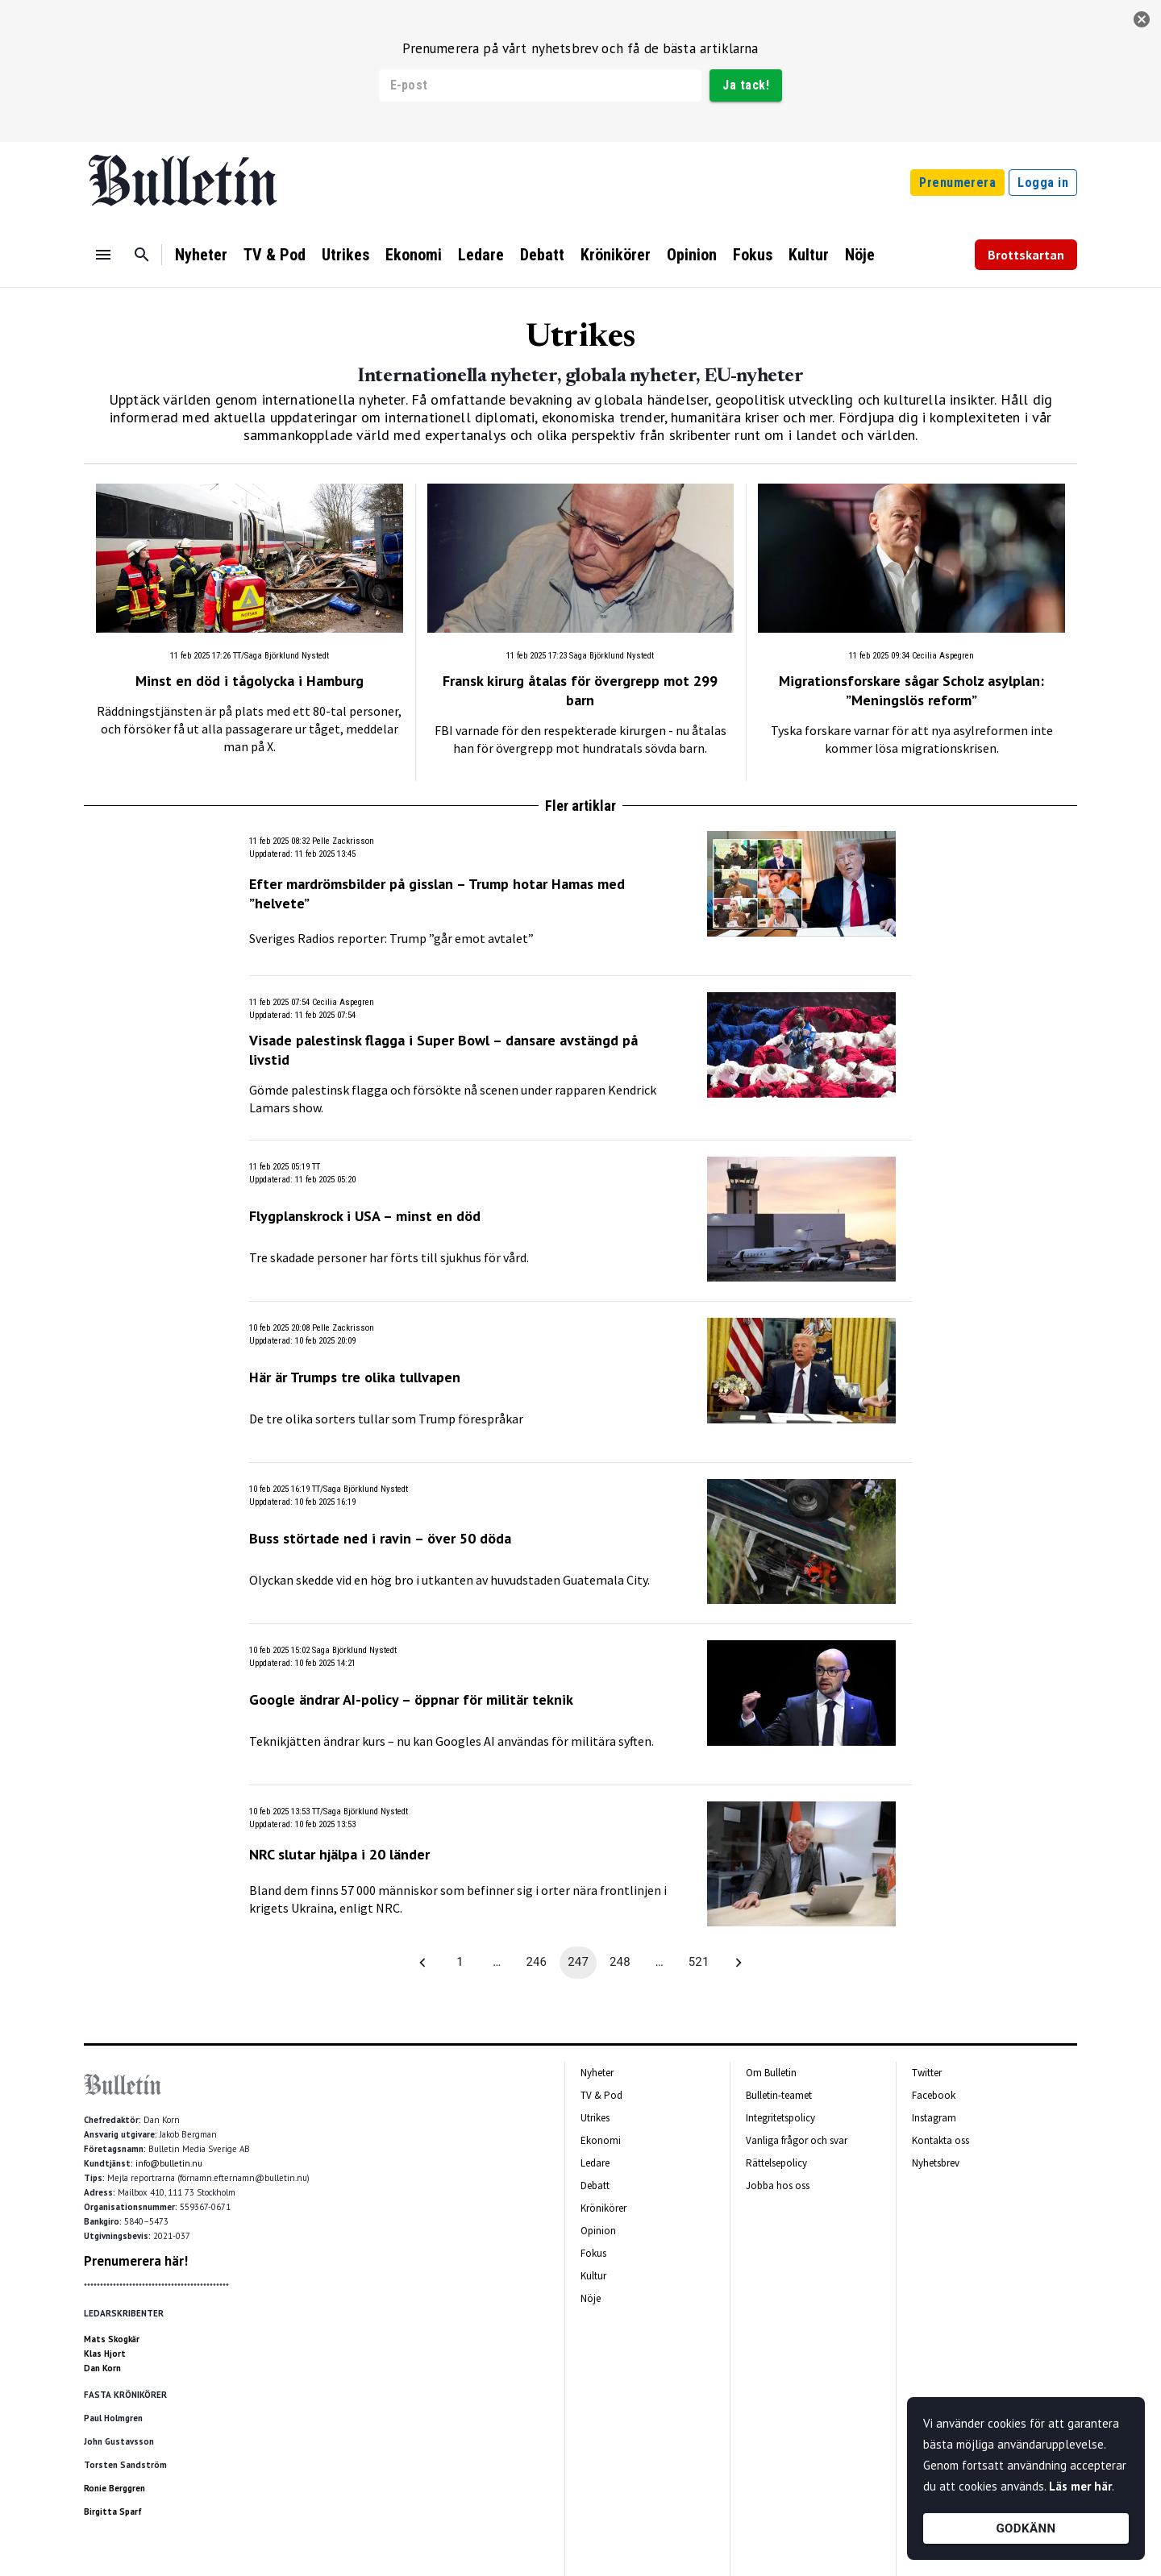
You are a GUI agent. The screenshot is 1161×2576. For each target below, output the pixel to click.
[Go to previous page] (422, 1963)
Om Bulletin (771, 2072)
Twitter (927, 2072)
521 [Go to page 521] (699, 1963)
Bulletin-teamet (779, 2095)
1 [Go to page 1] (459, 1963)
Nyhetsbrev (935, 2163)
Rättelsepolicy (776, 2163)
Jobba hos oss (777, 2185)
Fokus (752, 254)
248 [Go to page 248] (620, 1963)
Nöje (860, 254)
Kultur (809, 254)
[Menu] (103, 254)
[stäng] (1141, 19)
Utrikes (345, 254)
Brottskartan (1026, 255)
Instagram (934, 2118)
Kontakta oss (940, 2140)
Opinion (692, 254)
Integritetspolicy (780, 2118)
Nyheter (201, 254)
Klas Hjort (105, 2353)
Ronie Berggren (114, 2488)
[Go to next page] (738, 1963)
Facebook (933, 2095)
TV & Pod (274, 254)
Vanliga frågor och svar (796, 2140)
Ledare (481, 254)
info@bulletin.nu (168, 2163)
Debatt (542, 254)
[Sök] (142, 254)
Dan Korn (102, 2368)
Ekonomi (413, 254)
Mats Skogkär (111, 2339)
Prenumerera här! (136, 2261)
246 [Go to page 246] (536, 1963)
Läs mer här (1080, 2486)
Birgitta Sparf (113, 2511)
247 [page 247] (578, 1963)
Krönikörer (615, 254)
